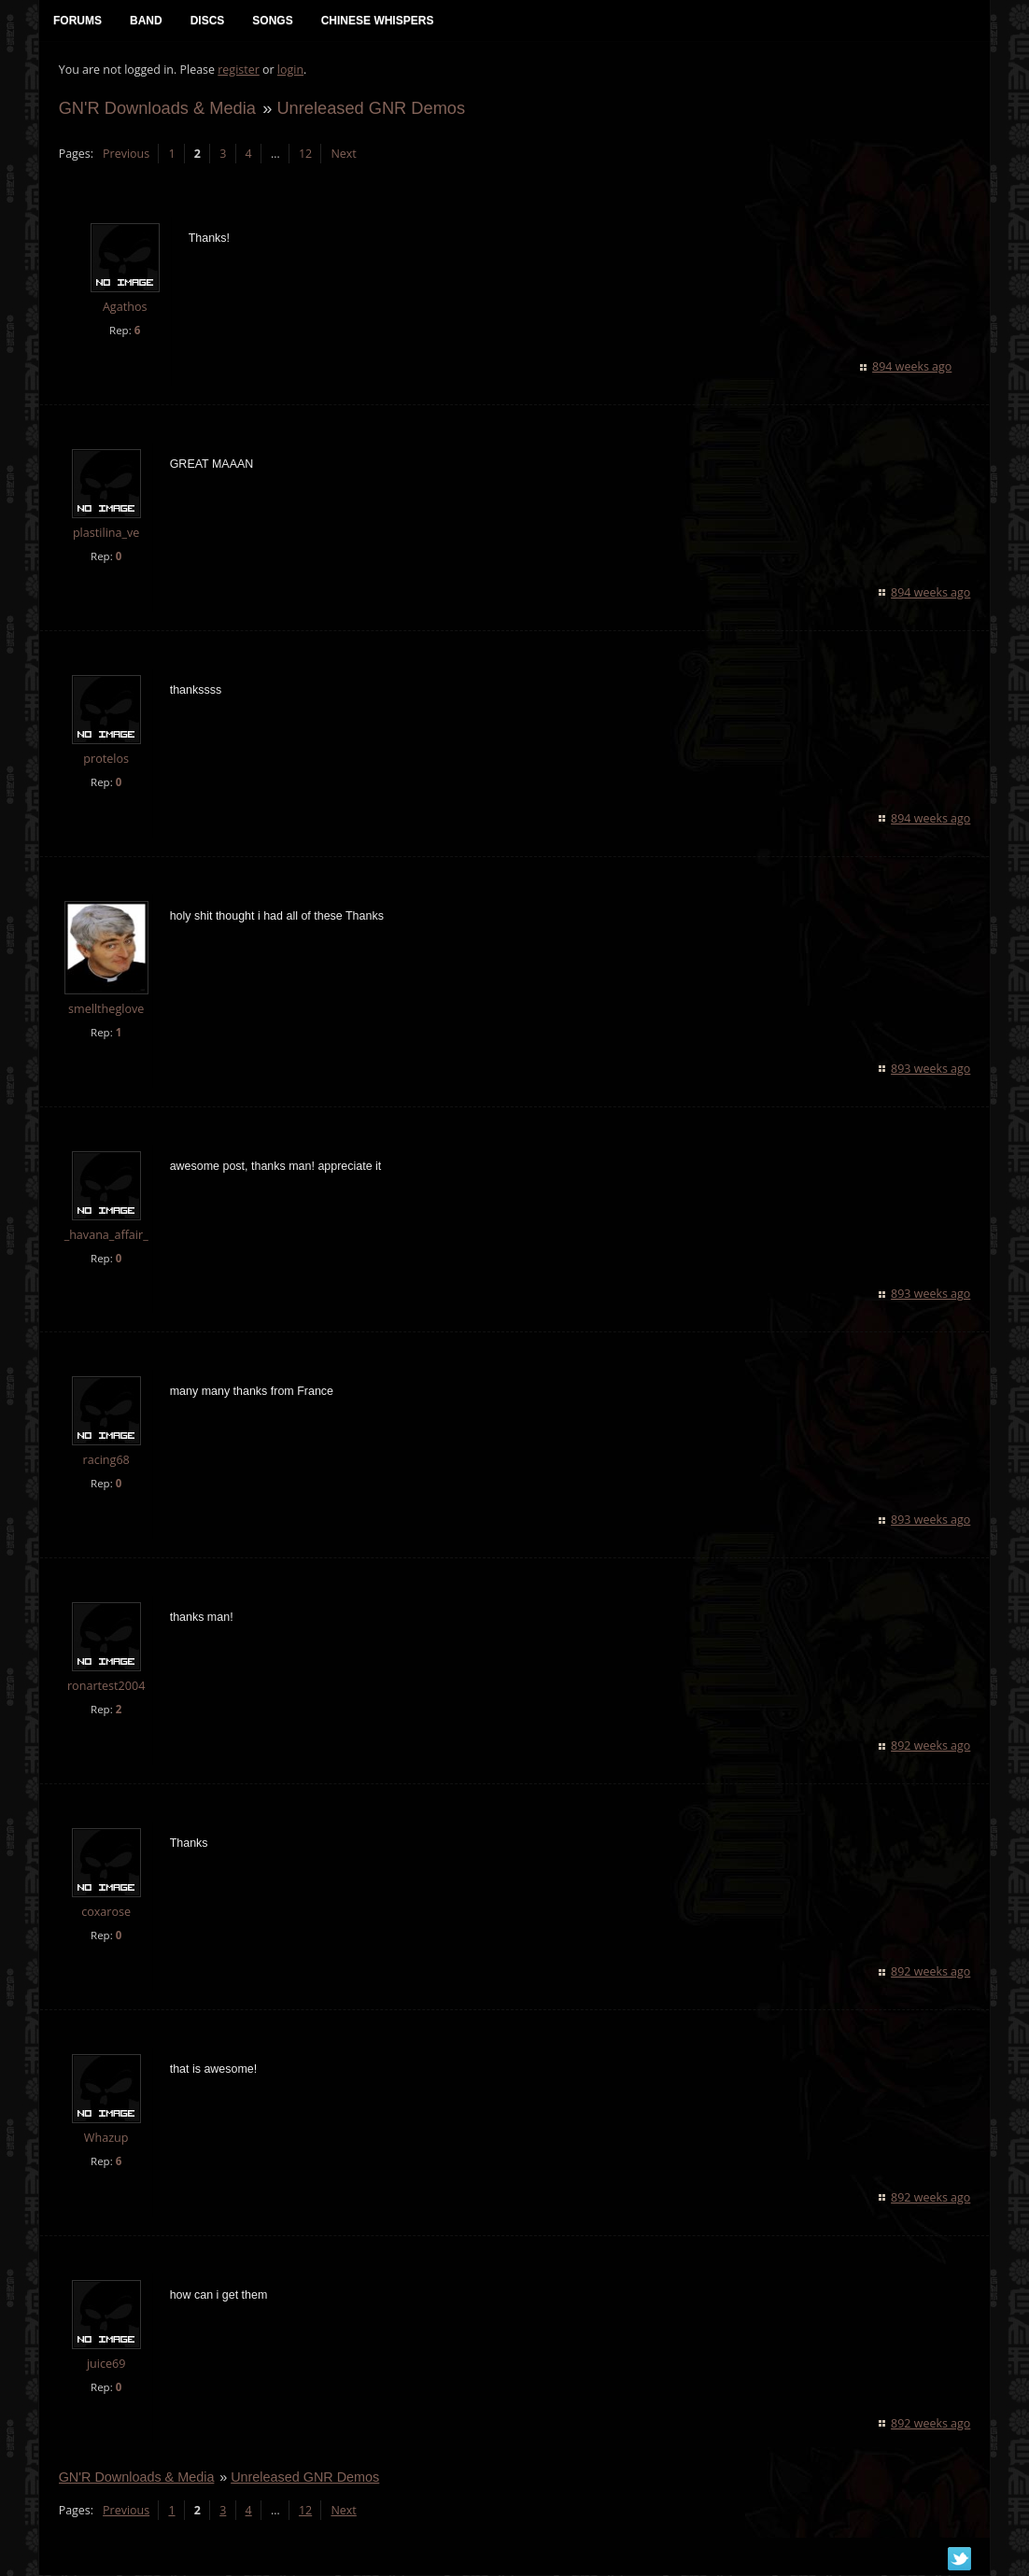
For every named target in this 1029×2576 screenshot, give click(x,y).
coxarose (106, 1913)
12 (304, 154)
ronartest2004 (105, 1688)
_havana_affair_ (105, 1236)
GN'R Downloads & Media (156, 109)
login (289, 70)
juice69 (105, 2364)
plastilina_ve (105, 534)
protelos (106, 759)
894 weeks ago (912, 367)
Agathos (124, 309)
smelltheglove (105, 1010)
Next (343, 154)
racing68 (105, 1462)
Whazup (105, 2139)
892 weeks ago (931, 1747)
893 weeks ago (931, 1069)
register (239, 70)
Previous (125, 154)
